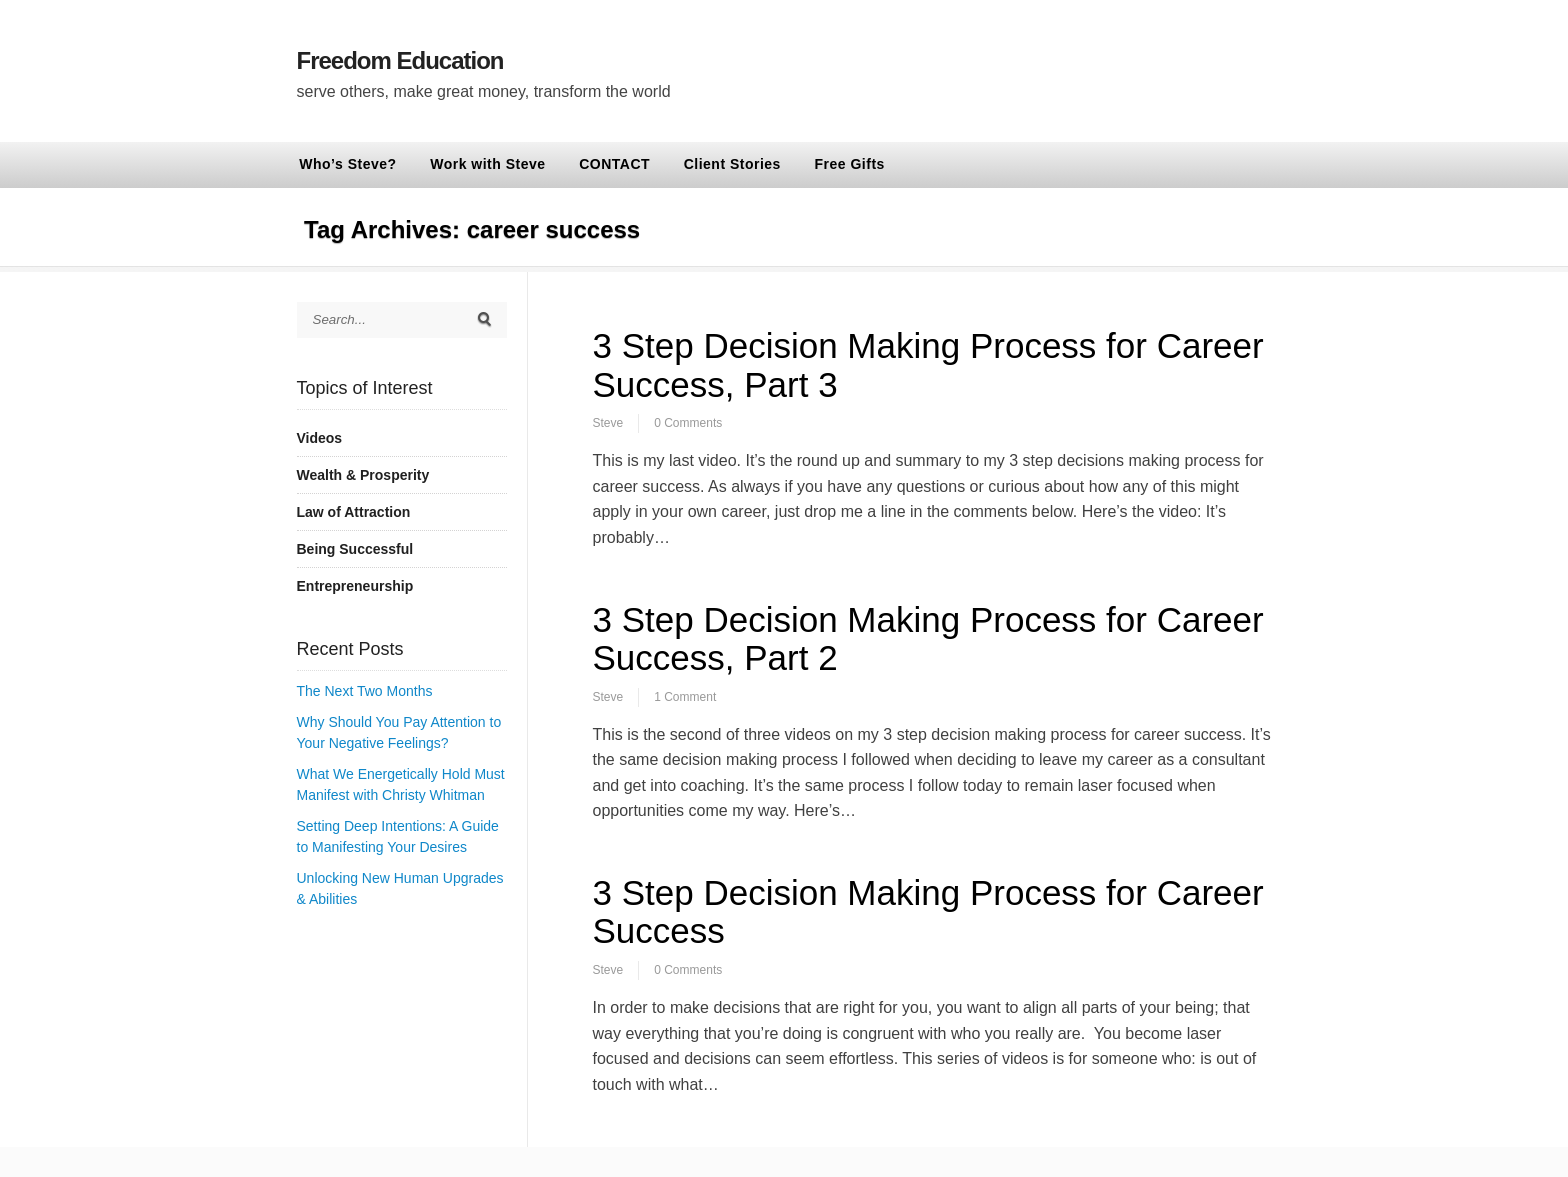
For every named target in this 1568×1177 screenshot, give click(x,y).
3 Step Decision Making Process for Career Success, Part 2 (928, 639)
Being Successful (355, 549)
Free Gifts (850, 164)
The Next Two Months (365, 691)
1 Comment (685, 697)
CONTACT (614, 164)
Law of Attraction (354, 512)
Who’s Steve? (347, 164)
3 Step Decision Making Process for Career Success (928, 912)
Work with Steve (487, 164)
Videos (320, 438)
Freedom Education (400, 60)
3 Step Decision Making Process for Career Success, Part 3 (928, 365)
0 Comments (688, 423)
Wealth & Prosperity (363, 475)
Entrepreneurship (355, 586)
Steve (608, 423)
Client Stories (732, 164)
